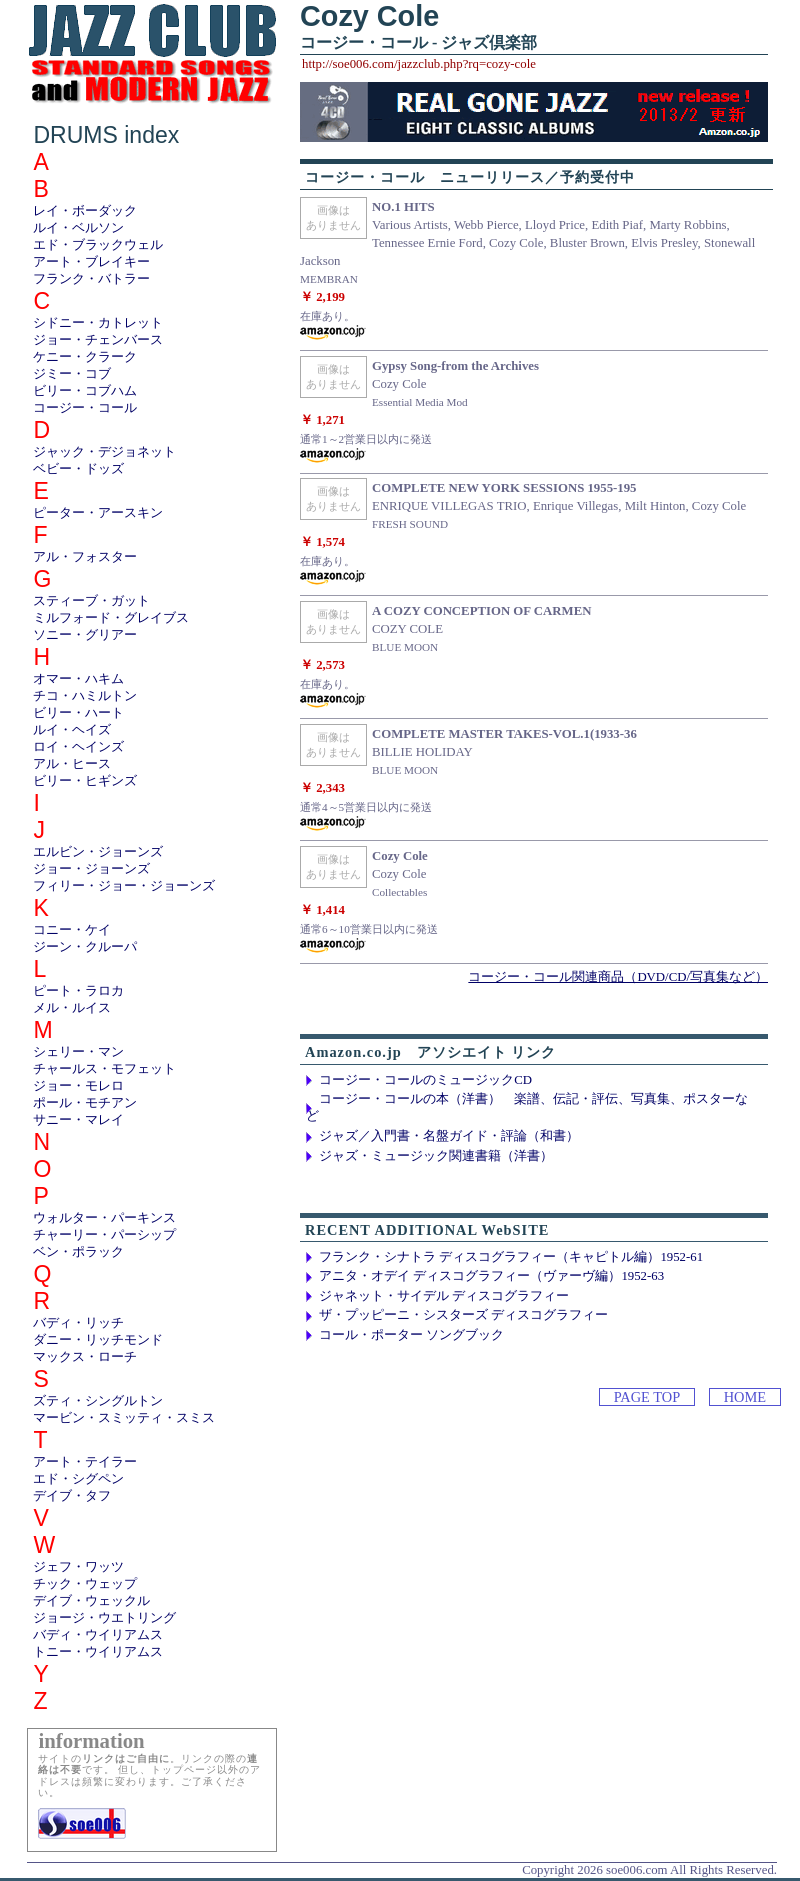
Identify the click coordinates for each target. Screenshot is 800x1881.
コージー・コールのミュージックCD (425, 1080)
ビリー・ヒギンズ (85, 781)
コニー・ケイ (72, 930)
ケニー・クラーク (85, 357)
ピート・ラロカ (78, 991)
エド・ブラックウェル (98, 245)
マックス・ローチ (85, 1357)
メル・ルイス (72, 1008)
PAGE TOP (647, 1397)
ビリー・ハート (78, 713)
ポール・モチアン (85, 1103)
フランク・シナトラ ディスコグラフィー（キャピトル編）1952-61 (511, 1257)
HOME (745, 1397)
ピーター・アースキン (98, 513)
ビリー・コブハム (85, 391)
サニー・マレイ (78, 1120)
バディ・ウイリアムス (98, 1635)
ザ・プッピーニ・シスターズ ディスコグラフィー (463, 1315)
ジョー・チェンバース (98, 340)
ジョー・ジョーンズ (91, 869)
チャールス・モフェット (104, 1069)
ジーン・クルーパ (85, 947)
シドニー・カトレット (98, 323)
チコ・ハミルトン (85, 696)
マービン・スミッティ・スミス (124, 1418)
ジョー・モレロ (78, 1086)
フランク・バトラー (91, 279)
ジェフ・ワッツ (78, 1567)
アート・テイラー (85, 1462)
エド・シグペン (78, 1479)
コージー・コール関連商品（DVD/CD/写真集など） (618, 977)
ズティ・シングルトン (98, 1401)
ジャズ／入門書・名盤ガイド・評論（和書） (449, 1136)
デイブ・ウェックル (91, 1601)
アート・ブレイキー (91, 262)
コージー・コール (85, 408)
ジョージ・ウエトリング (104, 1618)
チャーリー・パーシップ (104, 1235)
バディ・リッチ (78, 1323)
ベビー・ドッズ (78, 469)
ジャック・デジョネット (104, 452)
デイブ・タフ (72, 1496)
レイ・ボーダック (85, 211)
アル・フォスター (85, 557)
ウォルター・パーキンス (104, 1218)
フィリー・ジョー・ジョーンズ (124, 886)
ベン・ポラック (78, 1252)
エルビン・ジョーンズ (98, 852)
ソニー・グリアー (85, 635)
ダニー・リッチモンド (98, 1340)
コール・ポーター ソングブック (411, 1335)
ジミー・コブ (72, 374)
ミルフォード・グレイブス (111, 618)
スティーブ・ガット (91, 601)
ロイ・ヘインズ (78, 747)
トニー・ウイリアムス (98, 1652)
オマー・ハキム (78, 679)
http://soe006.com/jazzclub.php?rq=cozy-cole (419, 64)
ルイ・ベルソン (78, 228)
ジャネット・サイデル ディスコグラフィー (444, 1296)
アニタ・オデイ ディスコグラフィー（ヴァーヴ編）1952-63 (491, 1276)
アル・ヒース (72, 764)
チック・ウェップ (85, 1584)
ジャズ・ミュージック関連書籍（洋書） (436, 1156)
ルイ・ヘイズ (72, 730)
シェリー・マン (78, 1052)
